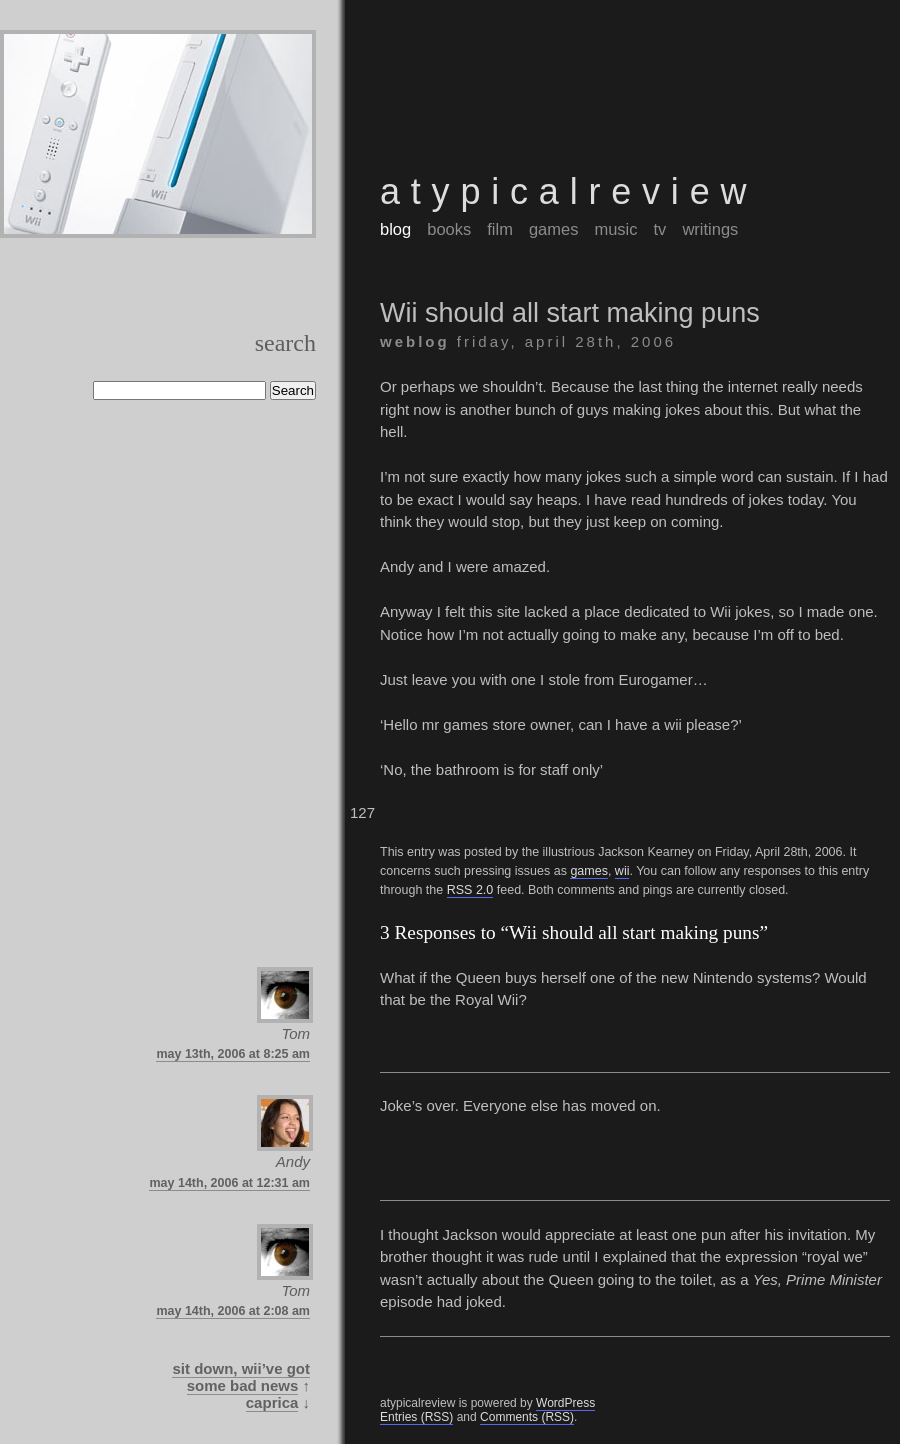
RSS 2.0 (470, 890)
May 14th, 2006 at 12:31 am (229, 1183)
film (500, 229)
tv (660, 229)
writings (710, 229)
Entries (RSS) (416, 1417)
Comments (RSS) (527, 1417)
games (554, 229)
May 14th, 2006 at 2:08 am (233, 1311)
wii (622, 871)
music (615, 229)
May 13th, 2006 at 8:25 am (233, 1054)
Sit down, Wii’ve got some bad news (241, 1377)
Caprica (272, 1402)
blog (395, 229)
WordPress (565, 1403)
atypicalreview (568, 191)
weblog (415, 341)
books (449, 229)
